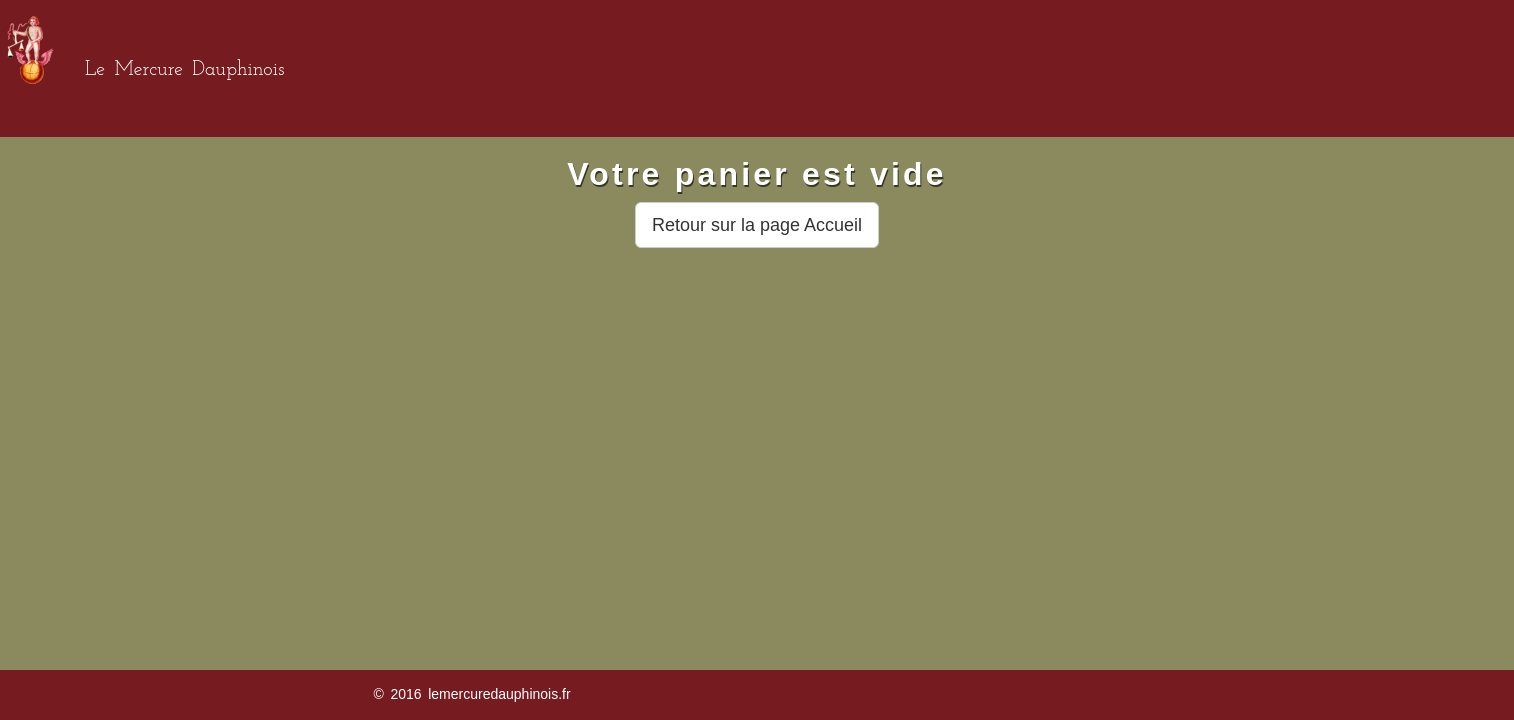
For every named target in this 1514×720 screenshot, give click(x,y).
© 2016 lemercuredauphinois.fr (471, 694)
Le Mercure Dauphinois (184, 70)
